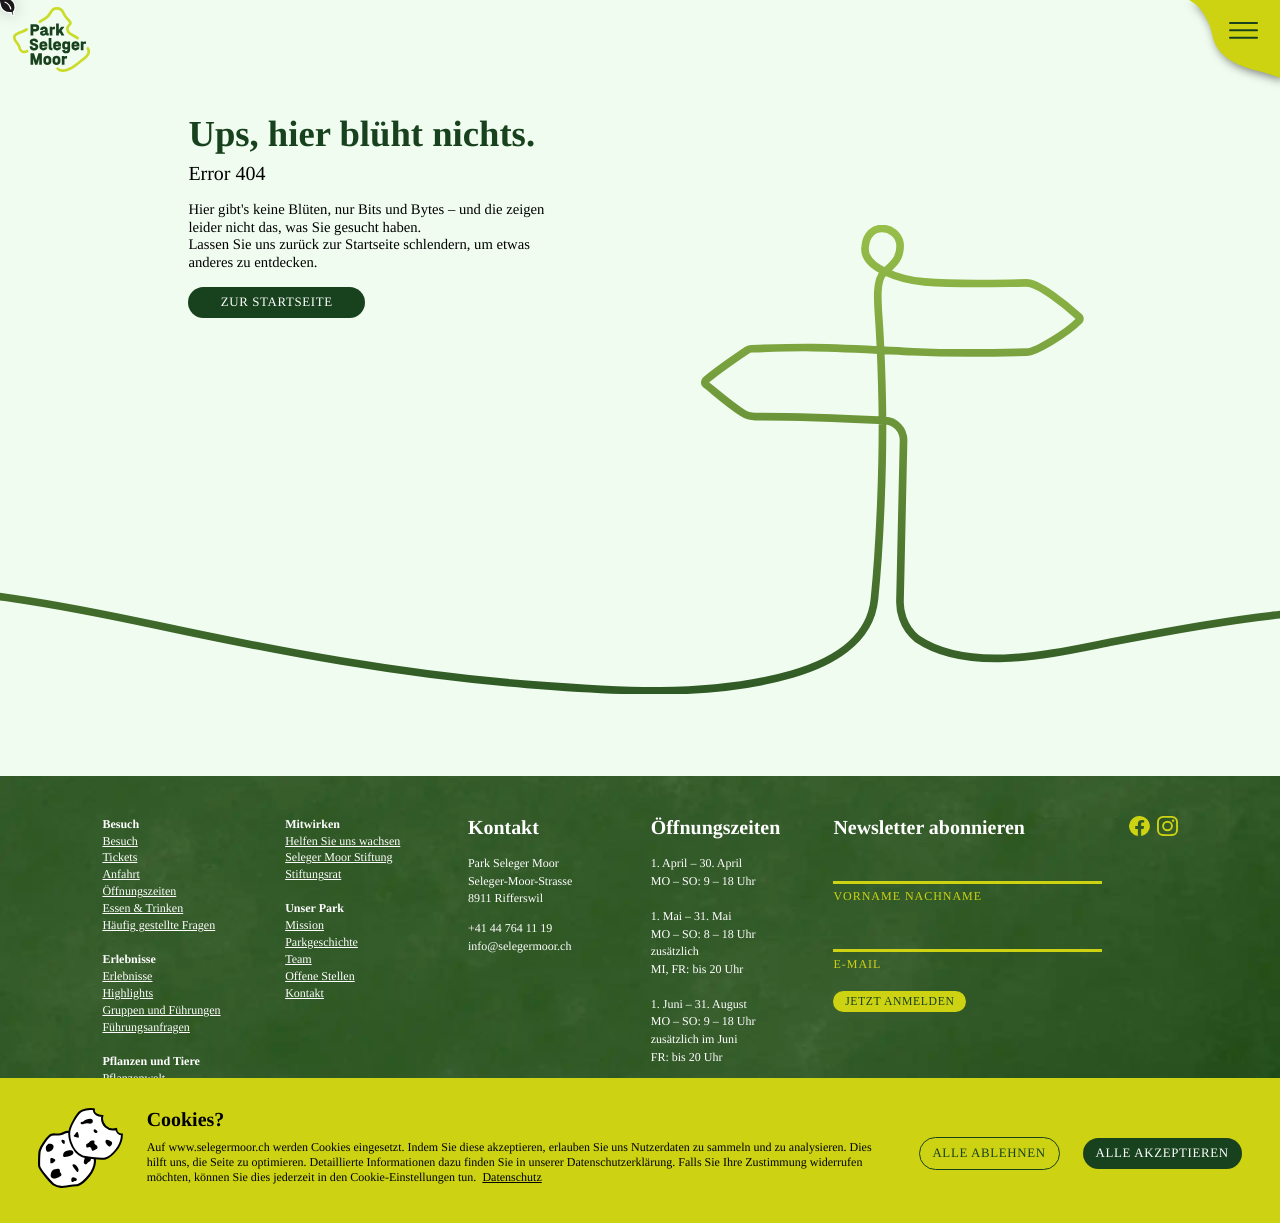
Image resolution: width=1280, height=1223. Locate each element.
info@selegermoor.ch (520, 946)
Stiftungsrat (313, 874)
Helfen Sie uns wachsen (342, 841)
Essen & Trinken (142, 908)
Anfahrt (120, 874)
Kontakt (304, 993)
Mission (304, 925)
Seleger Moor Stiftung (338, 857)
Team (298, 959)
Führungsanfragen (145, 1027)
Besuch (119, 841)
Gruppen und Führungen (161, 1010)
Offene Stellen (320, 976)
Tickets (119, 857)
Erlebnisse (127, 976)
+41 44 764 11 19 (510, 928)
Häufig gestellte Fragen (158, 925)
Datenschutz (511, 1177)
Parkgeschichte (321, 942)
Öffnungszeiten (139, 891)
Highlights (127, 993)
